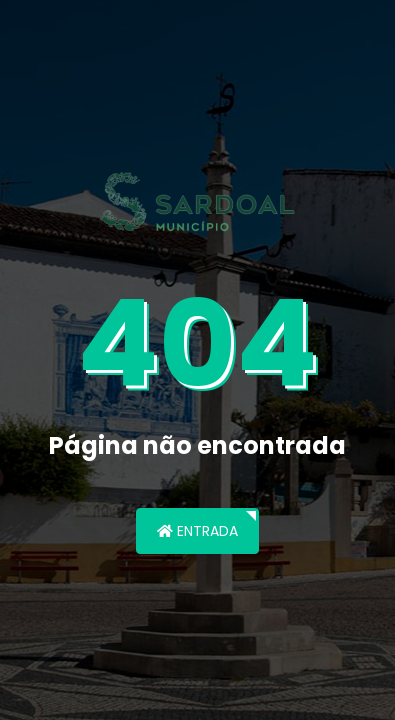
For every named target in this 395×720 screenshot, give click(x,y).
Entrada (197, 531)
